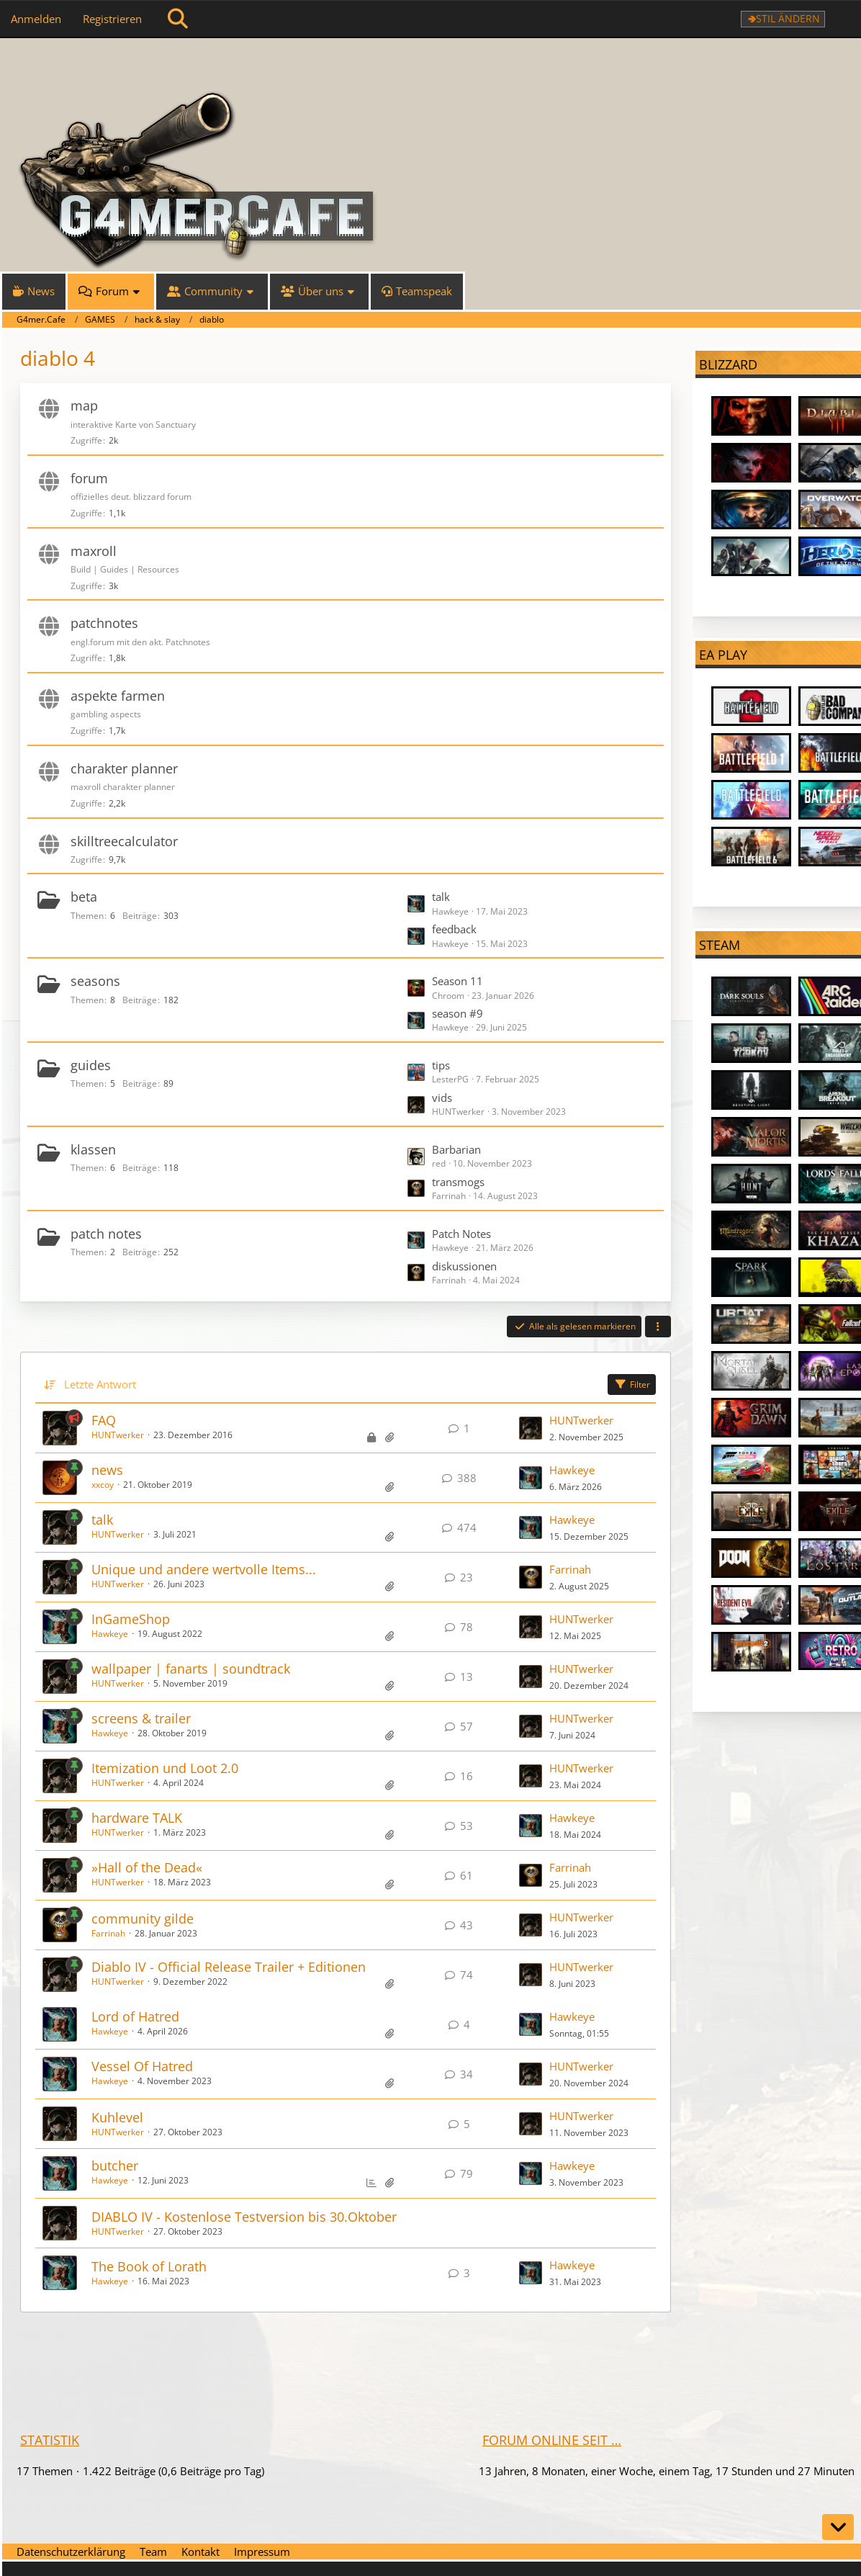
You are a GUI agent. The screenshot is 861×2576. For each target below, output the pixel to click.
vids (442, 1097)
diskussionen (464, 1266)
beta (84, 896)
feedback (454, 929)
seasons (95, 980)
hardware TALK (136, 1817)
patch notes (106, 1233)
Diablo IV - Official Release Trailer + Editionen (228, 1966)
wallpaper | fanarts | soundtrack (190, 1668)
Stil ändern (788, 18)
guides (91, 1065)
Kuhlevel (117, 2117)
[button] (658, 1326)
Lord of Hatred (135, 2016)
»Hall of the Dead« (146, 1867)
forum (89, 478)
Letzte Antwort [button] (100, 1384)
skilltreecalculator (124, 841)
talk (441, 896)
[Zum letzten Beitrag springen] (530, 1428)
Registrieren (112, 19)
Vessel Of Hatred (142, 2066)
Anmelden (36, 19)
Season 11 (457, 981)
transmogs (458, 1182)
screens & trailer (141, 1718)
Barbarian (456, 1149)
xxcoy (102, 1484)
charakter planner (124, 768)
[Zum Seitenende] (838, 2527)
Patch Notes (461, 1233)
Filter (631, 1384)
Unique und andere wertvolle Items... (203, 1569)
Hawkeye (572, 1470)
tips (441, 1065)
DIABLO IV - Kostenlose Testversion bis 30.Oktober (244, 2216)
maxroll (94, 551)
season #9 (457, 1013)
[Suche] (178, 19)
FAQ (103, 1420)
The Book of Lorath (149, 2266)
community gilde (142, 1918)
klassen (93, 1149)
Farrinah (570, 1569)
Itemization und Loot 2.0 (164, 1768)
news (107, 1469)
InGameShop (130, 1619)
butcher (114, 2165)
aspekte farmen (118, 695)
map (84, 405)
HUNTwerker (117, 1435)
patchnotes (104, 623)
